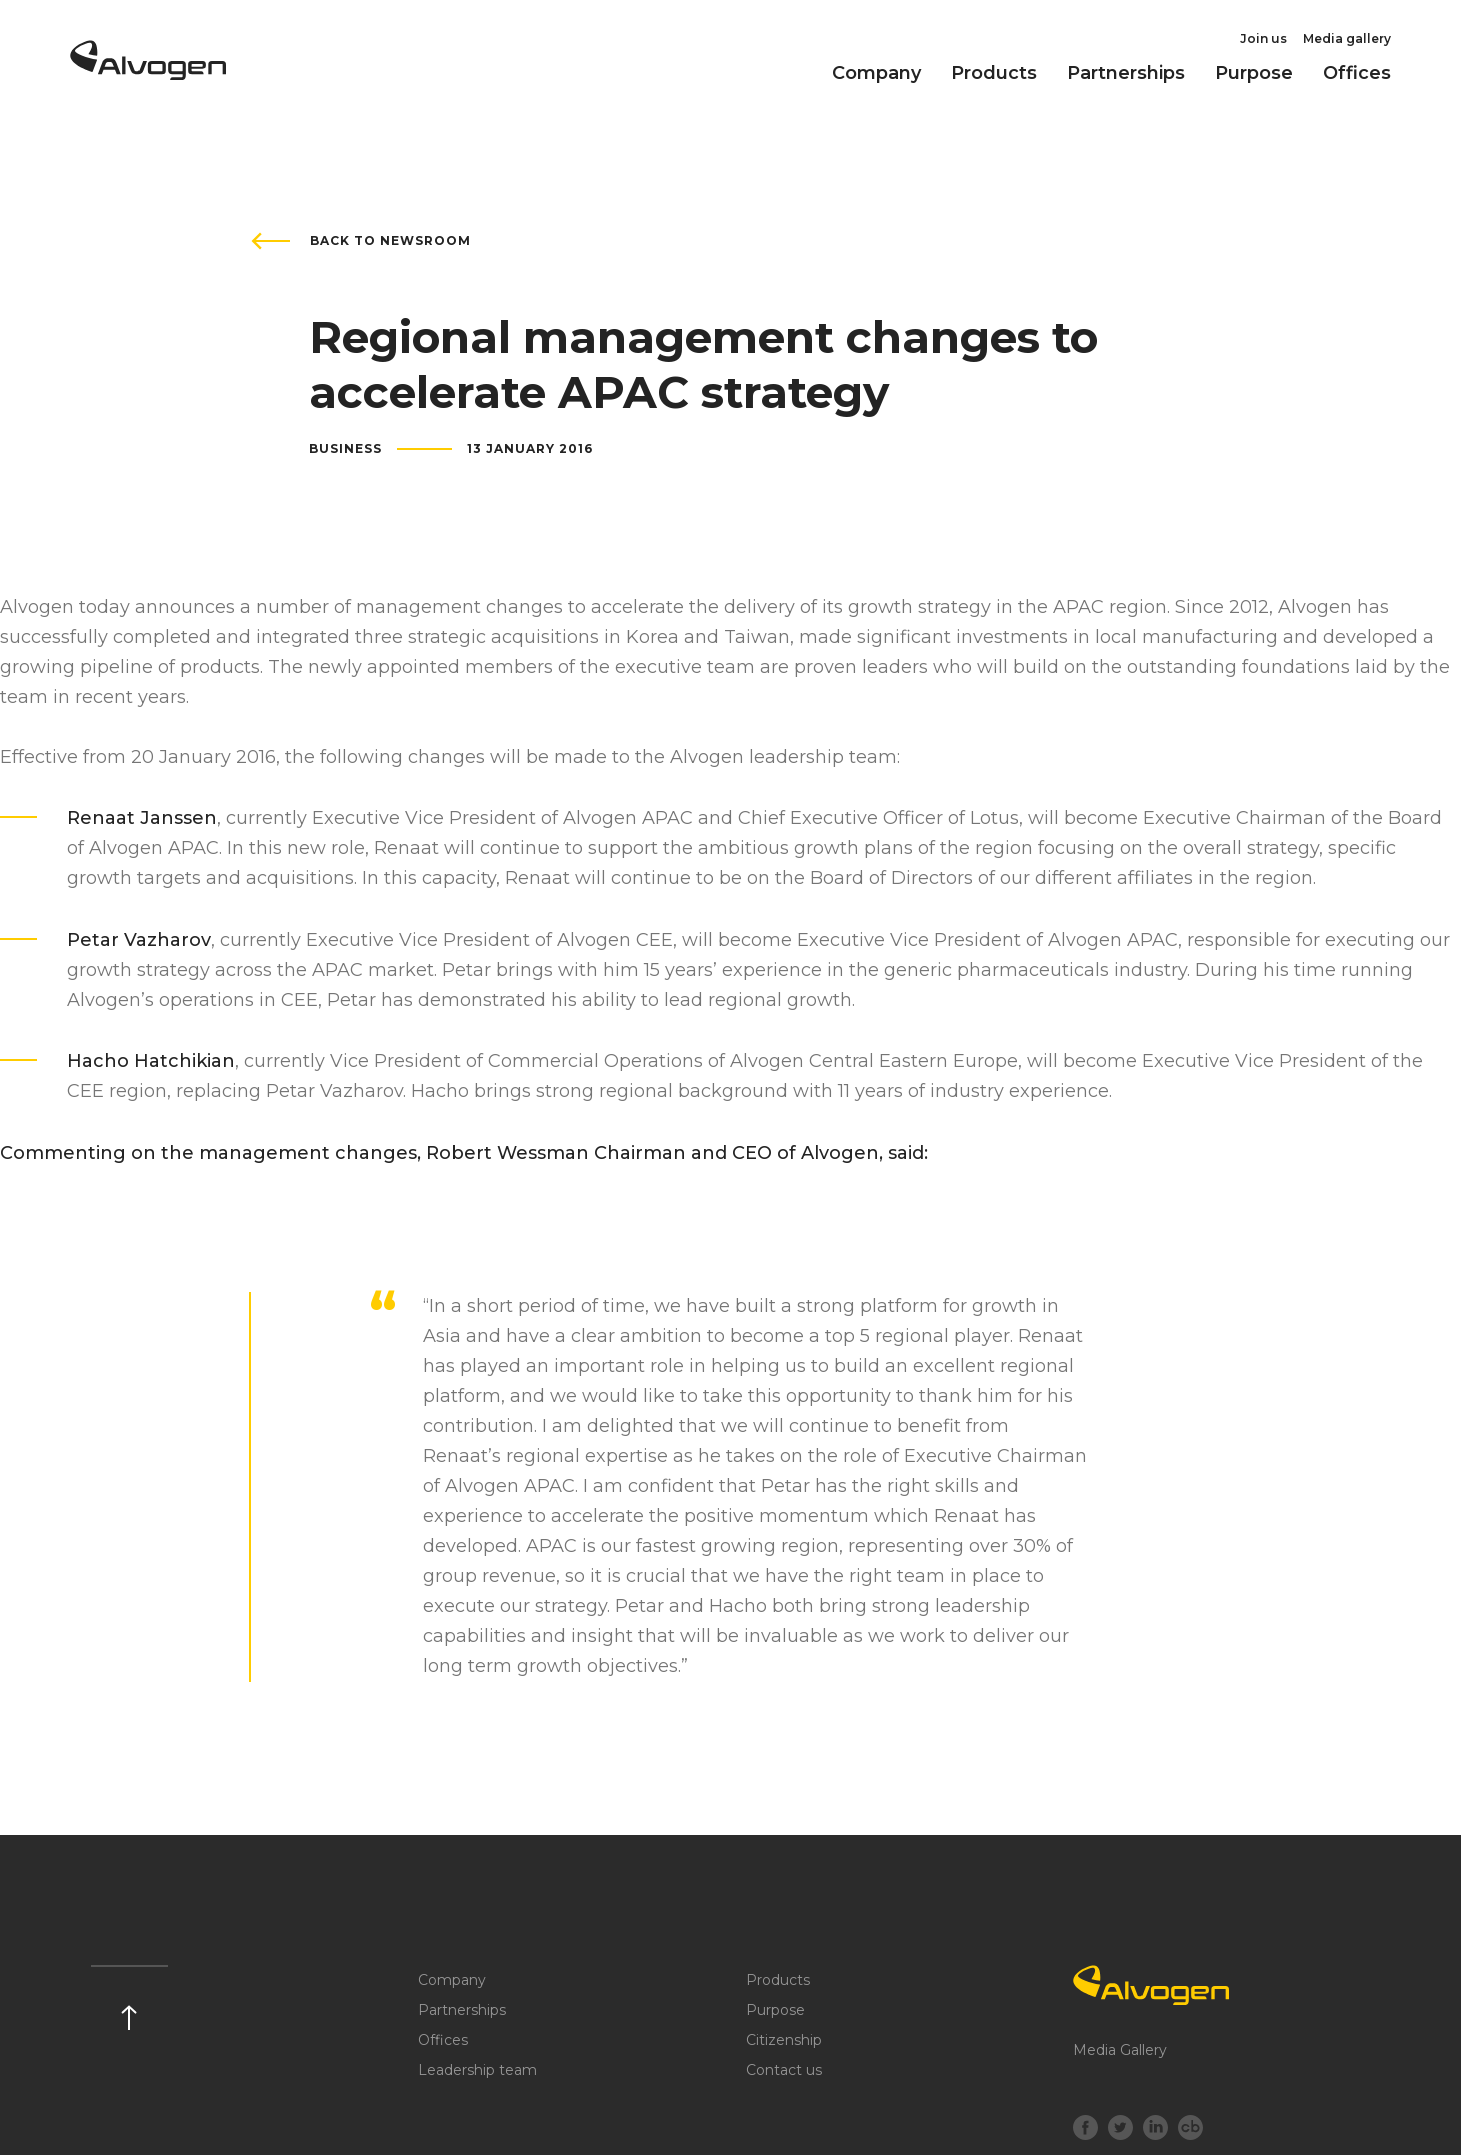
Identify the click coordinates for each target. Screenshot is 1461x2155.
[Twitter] (1120, 2130)
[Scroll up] (129, 1997)
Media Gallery (1120, 2050)
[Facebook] (1085, 2130)
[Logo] (1222, 1985)
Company (876, 73)
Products (994, 73)
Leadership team (477, 2070)
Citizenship (784, 2040)
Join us (1263, 38)
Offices (1357, 73)
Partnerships (1126, 73)
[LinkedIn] (1155, 2130)
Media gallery (1347, 38)
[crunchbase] (1190, 2130)
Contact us (784, 2070)
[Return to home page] (148, 73)
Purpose (1254, 73)
